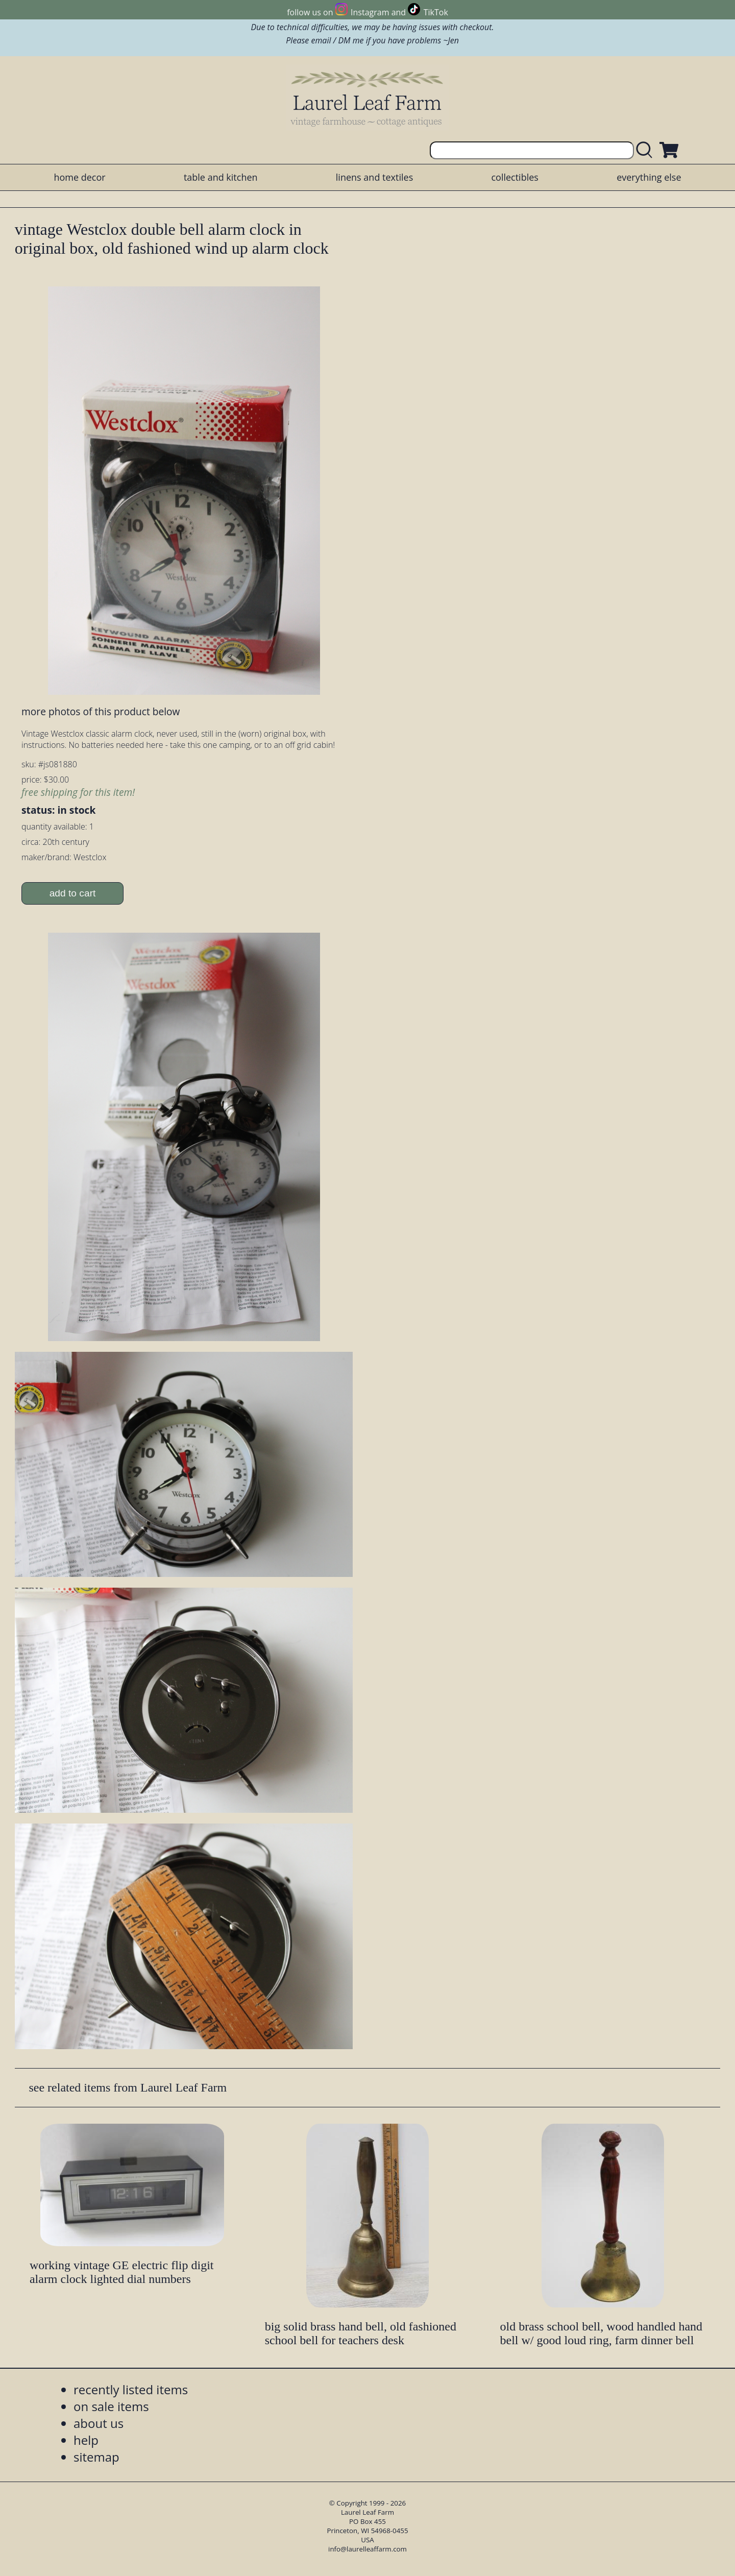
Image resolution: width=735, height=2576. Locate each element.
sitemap (96, 2456)
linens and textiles (374, 177)
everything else (649, 177)
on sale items (111, 2406)
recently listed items (131, 2389)
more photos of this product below (100, 711)
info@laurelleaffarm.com (367, 2549)
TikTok (436, 12)
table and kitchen (221, 177)
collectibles (514, 177)
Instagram (370, 12)
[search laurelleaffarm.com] (646, 150)
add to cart (73, 893)
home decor (79, 177)
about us (99, 2423)
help (86, 2440)
